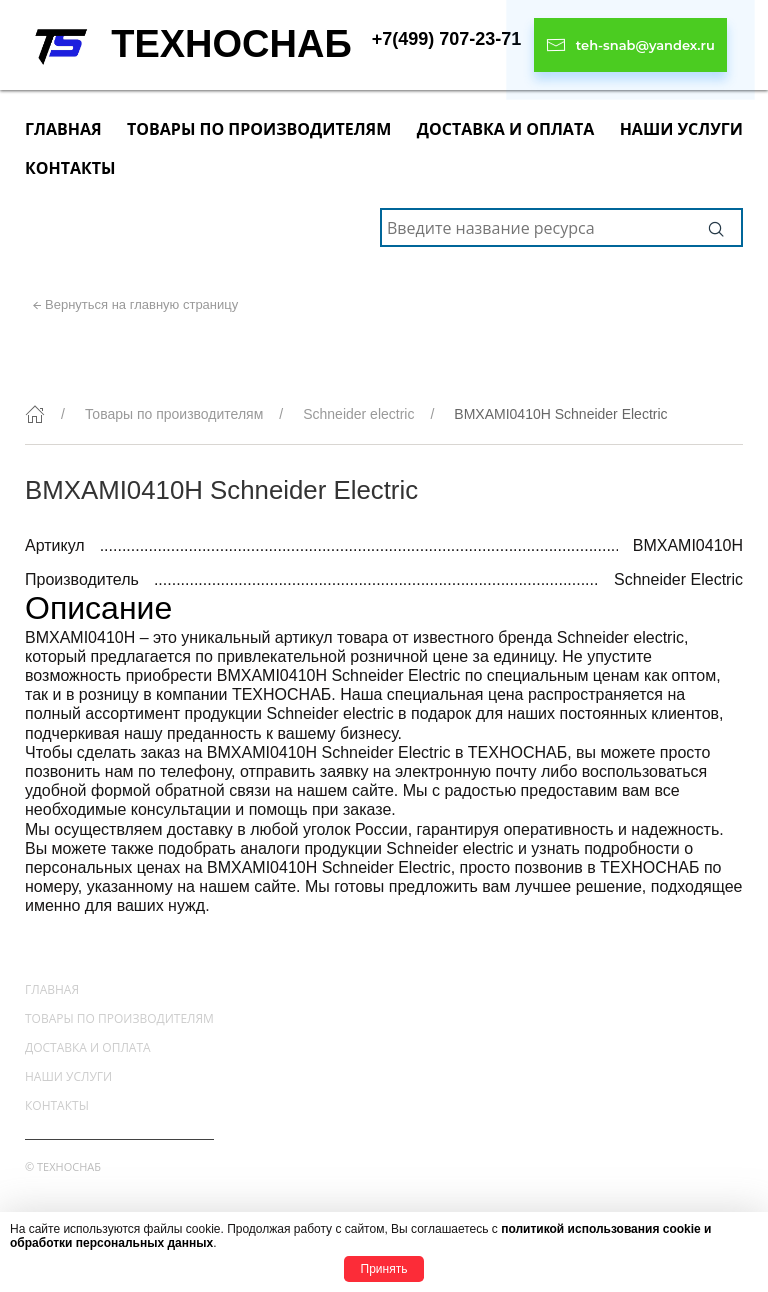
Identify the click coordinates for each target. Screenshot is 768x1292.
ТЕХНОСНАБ (231, 44)
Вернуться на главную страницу (141, 304)
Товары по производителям (259, 129)
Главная (63, 129)
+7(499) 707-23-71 (447, 39)
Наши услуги (681, 129)
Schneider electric (358, 414)
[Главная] (35, 414)
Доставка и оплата (505, 129)
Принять (384, 1269)
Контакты (70, 168)
